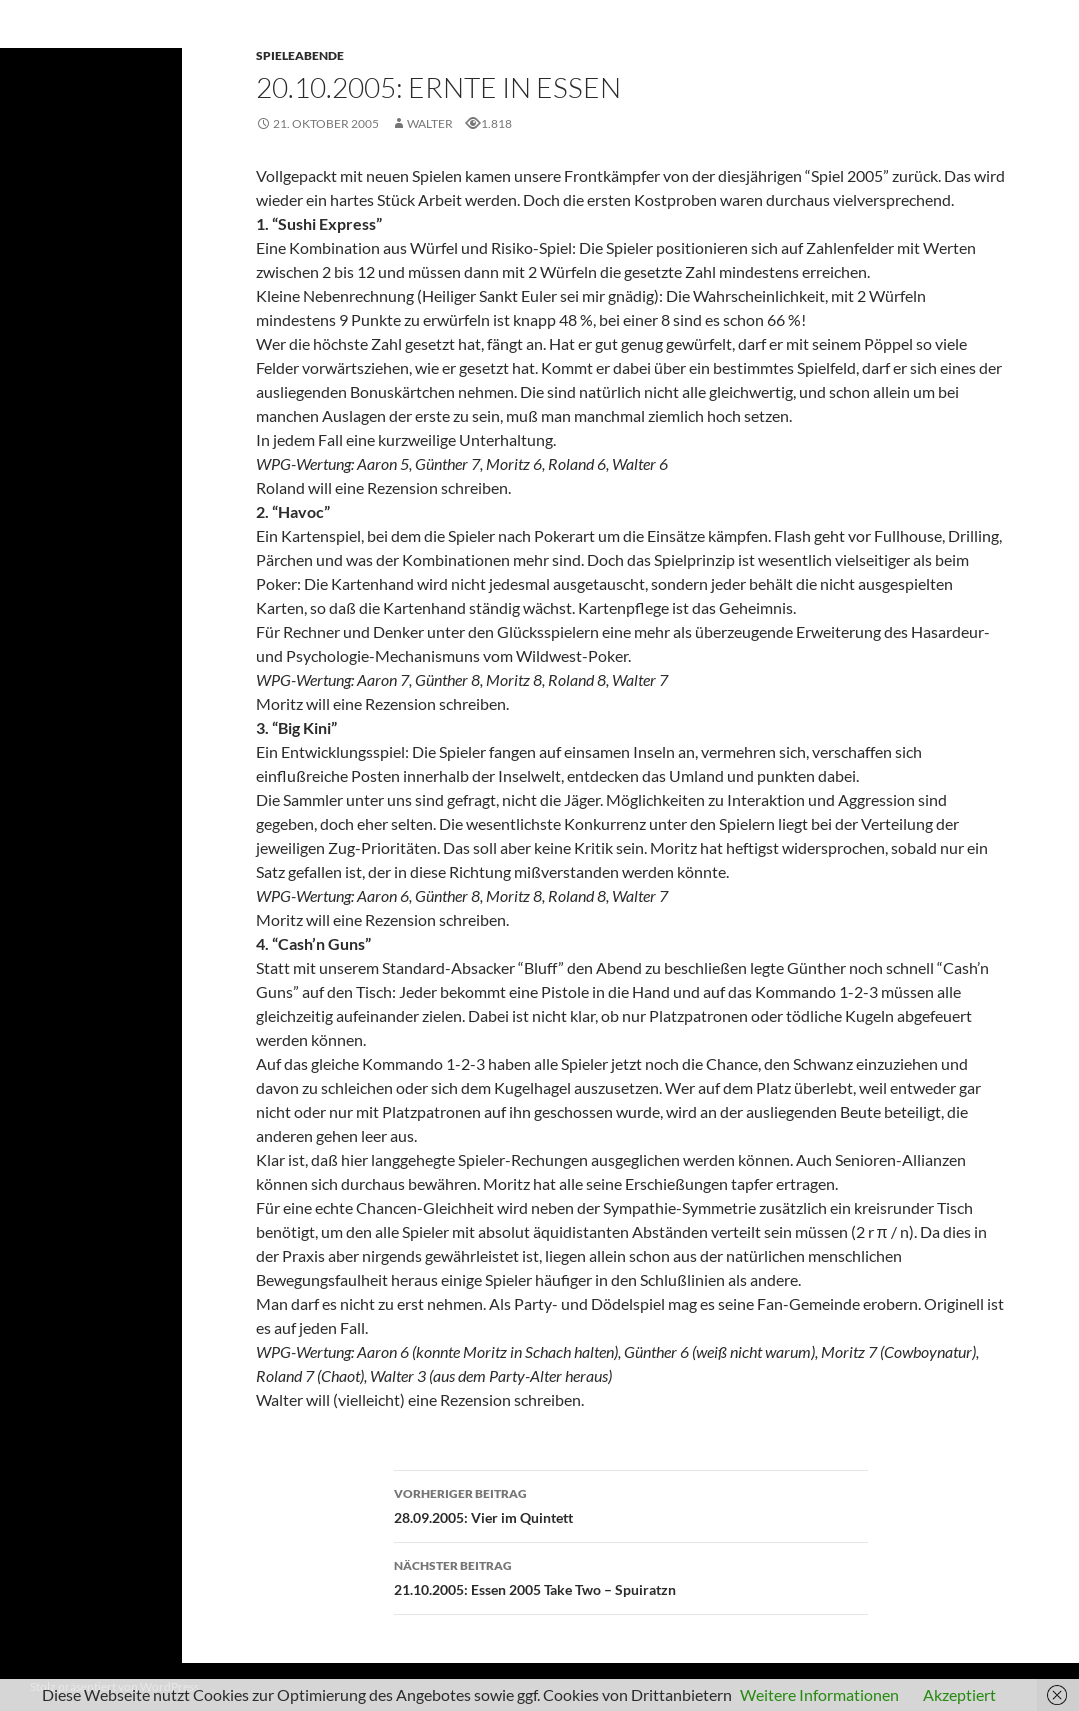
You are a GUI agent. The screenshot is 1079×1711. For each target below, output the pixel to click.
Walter (430, 123)
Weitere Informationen (819, 1694)
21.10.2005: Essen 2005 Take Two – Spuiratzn (631, 1576)
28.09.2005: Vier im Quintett (631, 1504)
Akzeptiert (959, 1694)
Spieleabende (300, 55)
